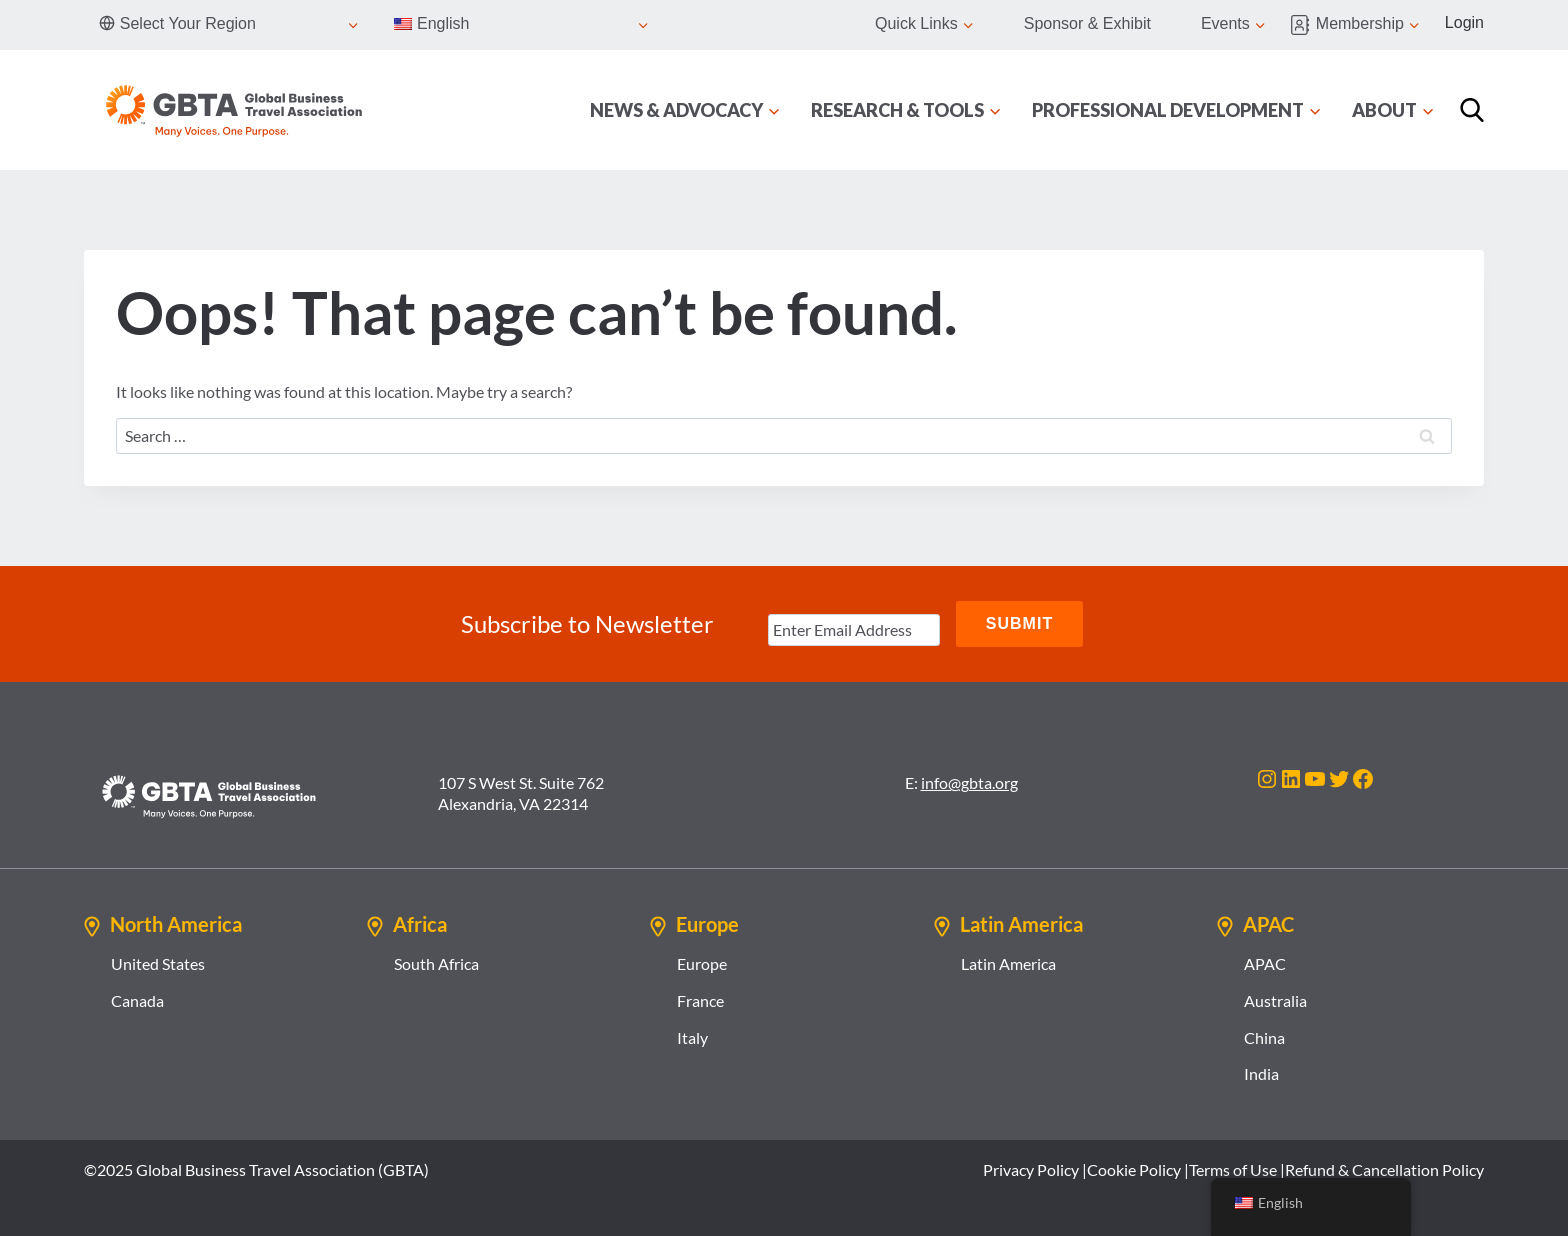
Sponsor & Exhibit (1087, 23)
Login (1464, 22)
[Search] (1472, 110)
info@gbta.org (969, 782)
